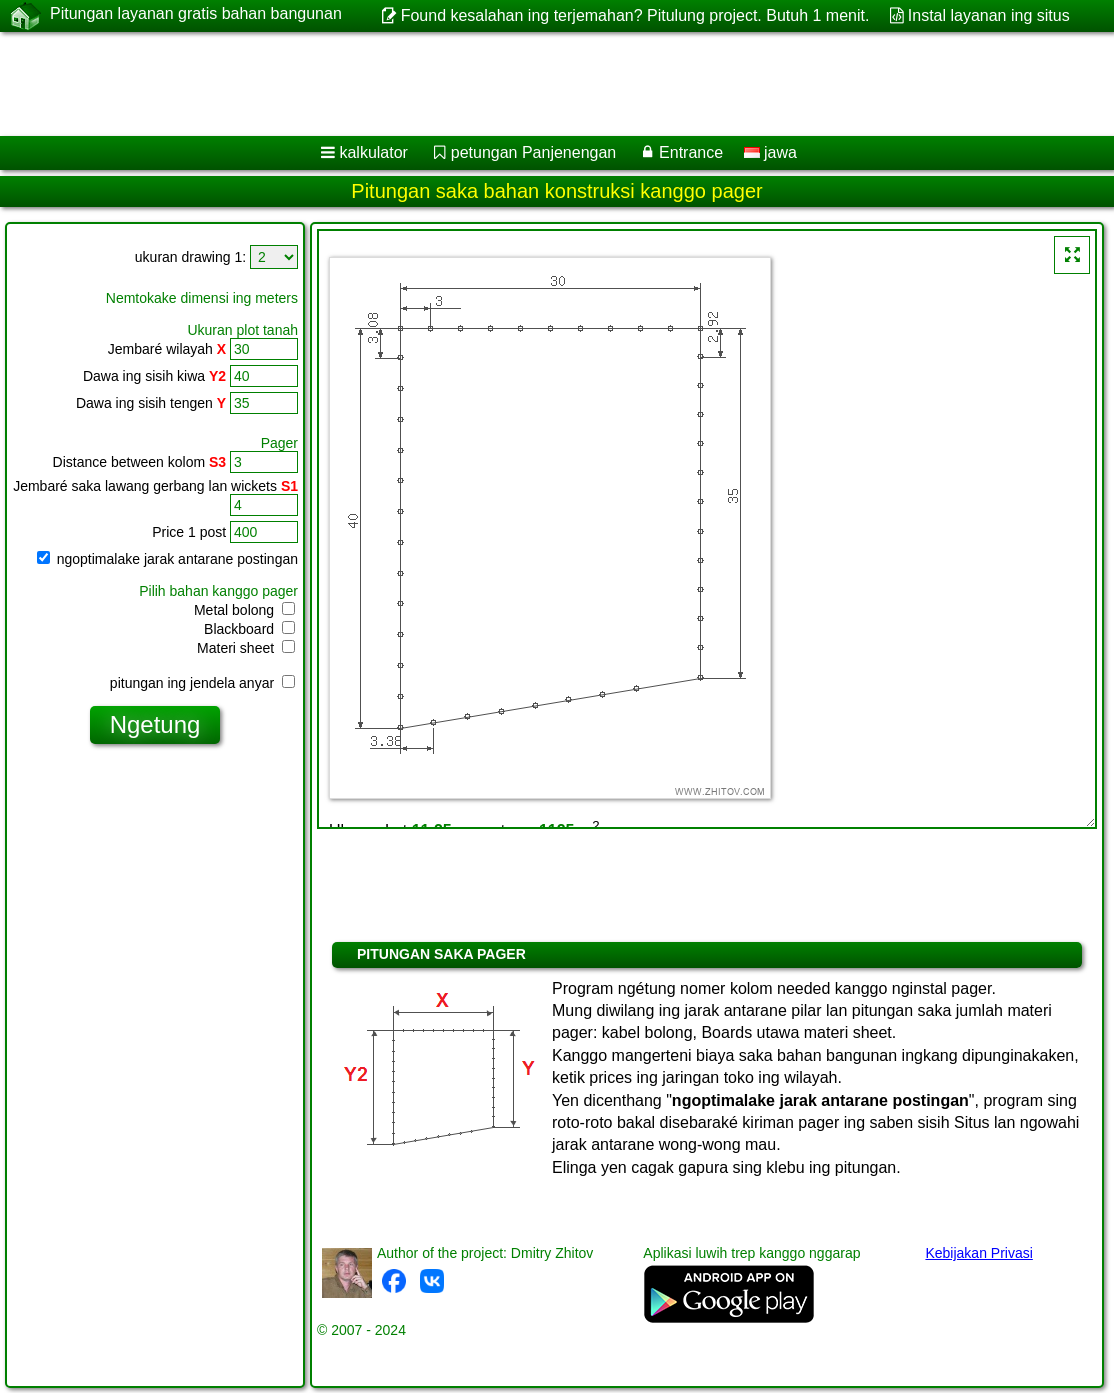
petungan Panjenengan (534, 152)
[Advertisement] (536, 84)
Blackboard (249, 629)
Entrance (691, 152)
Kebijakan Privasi (978, 1253)
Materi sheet (246, 648)
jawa (770, 152)
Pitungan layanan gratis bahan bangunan (196, 15)
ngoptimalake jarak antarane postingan (167, 559)
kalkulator (373, 152)
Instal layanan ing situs (989, 15)
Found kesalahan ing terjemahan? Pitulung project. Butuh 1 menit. (635, 15)
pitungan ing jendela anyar (202, 683)
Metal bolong (244, 610)
